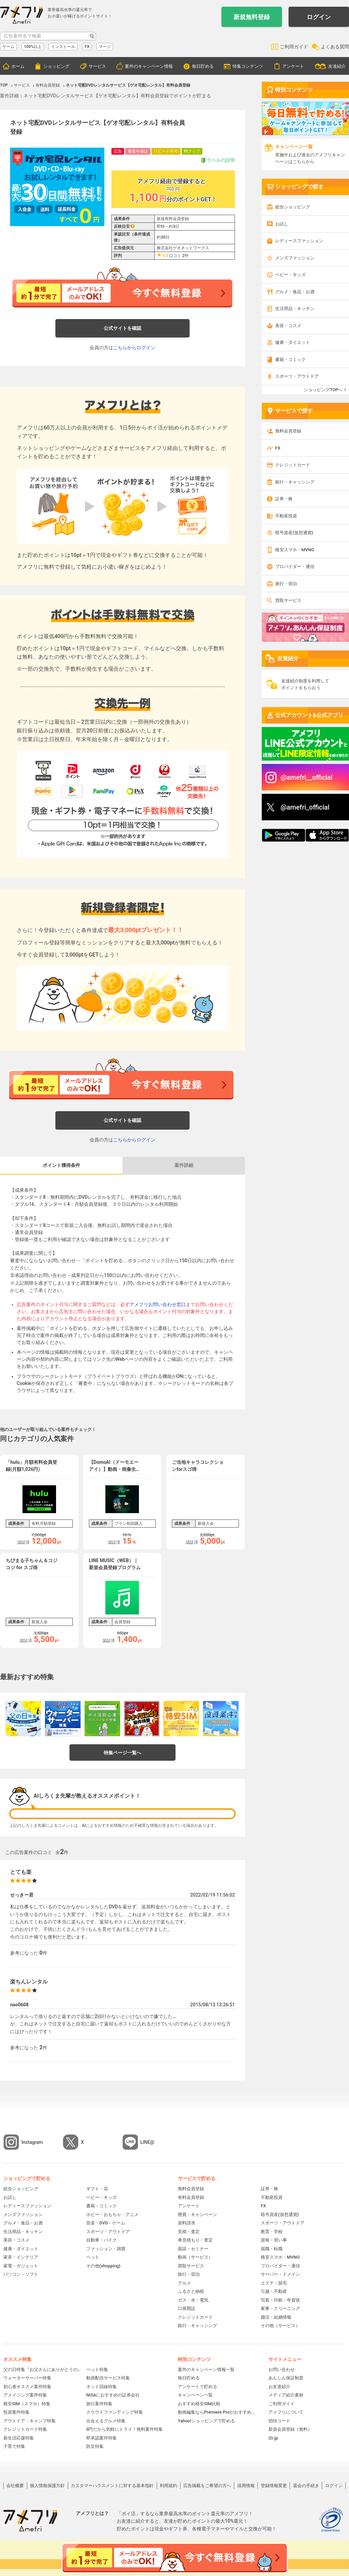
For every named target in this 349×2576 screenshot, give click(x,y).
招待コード (279, 2420)
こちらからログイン (134, 347)
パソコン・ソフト (20, 2274)
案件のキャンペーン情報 (149, 66)
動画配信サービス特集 (108, 2377)
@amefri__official (307, 777)
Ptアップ (192, 151)
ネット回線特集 (101, 2386)
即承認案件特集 (101, 2437)
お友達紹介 (279, 2386)
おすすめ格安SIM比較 (199, 2403)
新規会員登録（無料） (290, 2429)
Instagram (32, 2142)
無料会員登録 (288, 430)
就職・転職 (272, 2248)
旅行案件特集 (99, 2403)
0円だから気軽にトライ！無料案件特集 (124, 2429)
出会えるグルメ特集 (106, 2420)
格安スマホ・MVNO (294, 549)
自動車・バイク (101, 2240)
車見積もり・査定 (195, 2240)
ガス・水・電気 (193, 2300)
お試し (281, 223)
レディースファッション (299, 240)
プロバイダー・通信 (294, 566)
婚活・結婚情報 (276, 2317)
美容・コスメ (288, 325)
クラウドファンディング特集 (114, 2412)
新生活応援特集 (18, 2437)
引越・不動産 (274, 2291)
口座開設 (186, 2308)
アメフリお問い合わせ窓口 (158, 1304)
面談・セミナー (193, 2248)
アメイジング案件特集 (25, 2395)
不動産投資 (286, 515)
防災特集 (95, 2446)
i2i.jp (273, 2437)
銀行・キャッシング (294, 481)
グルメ (184, 2282)
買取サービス (288, 600)
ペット (92, 2257)
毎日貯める (203, 66)
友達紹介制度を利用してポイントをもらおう (305, 684)
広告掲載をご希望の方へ (207, 2485)
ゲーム (8, 46)
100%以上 (33, 46)
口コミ (175, 255)
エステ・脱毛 (274, 2282)
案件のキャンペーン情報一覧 (206, 2369)
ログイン (319, 16)
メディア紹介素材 (285, 2395)
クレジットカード (292, 464)
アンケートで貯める (197, 2386)
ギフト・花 (97, 2188)
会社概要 (15, 2485)
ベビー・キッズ (290, 274)
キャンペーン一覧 (195, 2395)
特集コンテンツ (248, 66)
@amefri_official (305, 807)
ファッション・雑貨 (106, 2248)
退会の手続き (306, 2485)
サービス (97, 66)
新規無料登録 (252, 16)
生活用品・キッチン (294, 308)
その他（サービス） (280, 2325)
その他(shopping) (103, 2265)
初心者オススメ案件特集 (27, 2386)
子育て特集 (14, 2446)
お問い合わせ (281, 2369)
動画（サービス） (195, 2257)
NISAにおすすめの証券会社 (113, 2395)
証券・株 (284, 498)
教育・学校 (272, 2231)
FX (87, 46)
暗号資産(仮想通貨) (294, 532)
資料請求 (186, 2222)
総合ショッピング (292, 206)
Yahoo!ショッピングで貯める (206, 2420)
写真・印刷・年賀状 (280, 2300)
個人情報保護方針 (47, 2485)
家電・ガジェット (20, 2265)
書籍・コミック (290, 359)
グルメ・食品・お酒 (294, 291)
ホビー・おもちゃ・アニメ (112, 2214)
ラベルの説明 (217, 160)
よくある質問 (335, 46)
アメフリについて (285, 2412)
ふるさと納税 (191, 2291)
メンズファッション (294, 257)
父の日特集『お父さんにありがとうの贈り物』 (42, 2369)
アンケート (293, 66)
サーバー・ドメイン (280, 2274)
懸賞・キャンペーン (197, 2214)
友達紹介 (337, 66)
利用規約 (168, 2485)
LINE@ (147, 2142)
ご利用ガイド (294, 46)
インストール (63, 46)
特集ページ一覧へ (122, 1752)
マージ (105, 46)
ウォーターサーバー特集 (27, 2377)
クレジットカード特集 (25, 2429)
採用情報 (246, 2485)
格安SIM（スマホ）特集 (26, 2403)
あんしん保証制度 (285, 2377)
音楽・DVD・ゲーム (105, 2222)
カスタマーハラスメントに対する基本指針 (112, 2485)
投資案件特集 (16, 2412)
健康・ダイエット (292, 342)
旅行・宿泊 (286, 583)
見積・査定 (189, 2231)
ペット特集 (97, 2369)
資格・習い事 (274, 2240)
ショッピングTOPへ (323, 389)
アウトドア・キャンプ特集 (29, 2420)
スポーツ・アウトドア (297, 376)
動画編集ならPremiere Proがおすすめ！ (216, 2412)
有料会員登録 (191, 2197)
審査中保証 (138, 151)
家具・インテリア (20, 2257)
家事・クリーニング (280, 2308)
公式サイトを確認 (122, 328)
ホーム (17, 66)
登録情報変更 (274, 2485)
